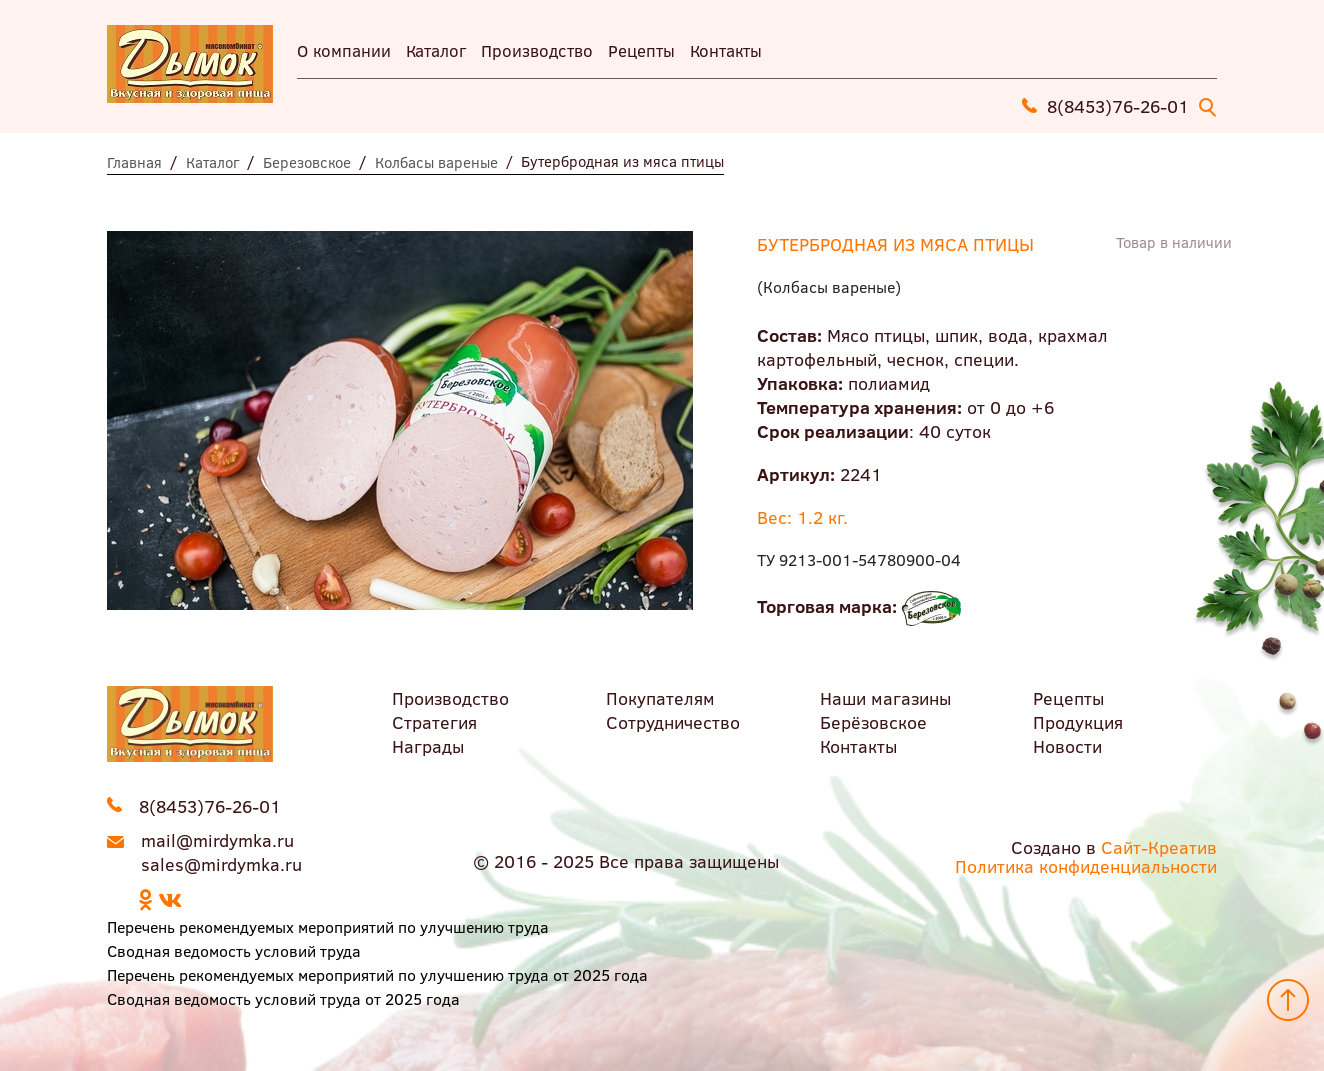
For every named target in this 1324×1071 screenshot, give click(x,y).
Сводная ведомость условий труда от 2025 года (283, 998)
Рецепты (641, 50)
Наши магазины (885, 698)
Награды (428, 746)
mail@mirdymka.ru (217, 840)
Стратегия (434, 722)
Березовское (307, 162)
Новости (1067, 746)
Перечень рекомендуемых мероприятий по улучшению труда (328, 926)
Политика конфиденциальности (1086, 866)
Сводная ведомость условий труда (234, 950)
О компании (344, 50)
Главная (134, 162)
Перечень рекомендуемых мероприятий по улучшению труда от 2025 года (377, 974)
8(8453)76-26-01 (1118, 106)
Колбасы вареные (436, 162)
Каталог (436, 50)
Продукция (1078, 722)
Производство (537, 50)
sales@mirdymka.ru (221, 864)
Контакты (726, 50)
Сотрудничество (673, 722)
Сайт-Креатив (1159, 847)
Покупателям (660, 698)
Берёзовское (873, 722)
